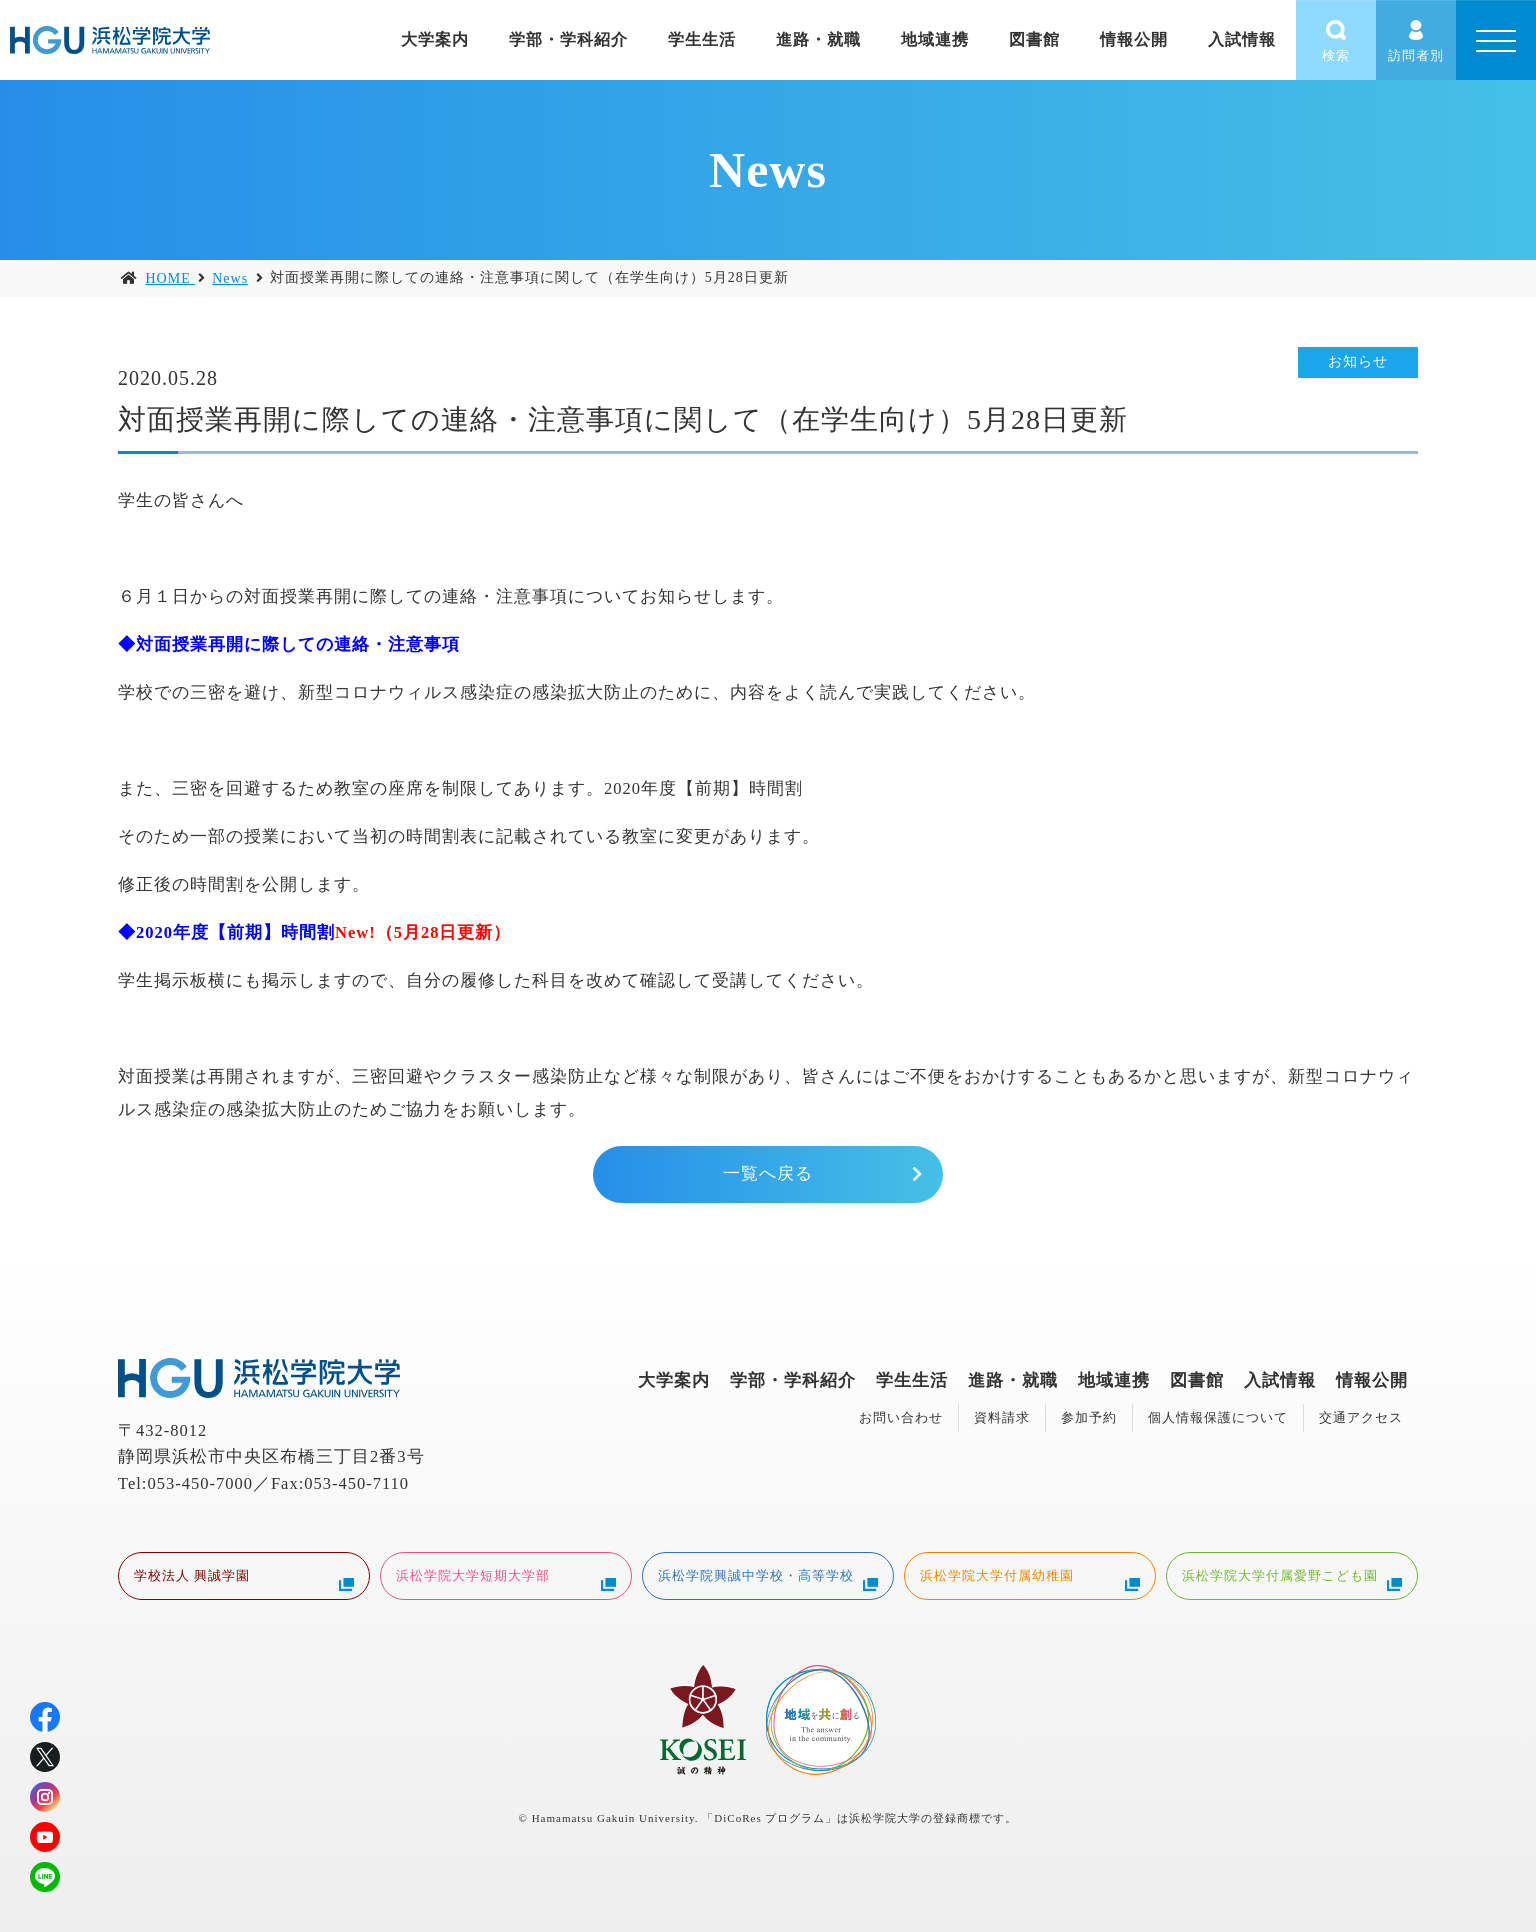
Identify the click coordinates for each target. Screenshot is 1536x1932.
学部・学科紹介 (568, 39)
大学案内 (435, 39)
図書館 (1034, 39)
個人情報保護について (1218, 1417)
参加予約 (1089, 1417)
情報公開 (1134, 39)
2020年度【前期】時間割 (703, 788)
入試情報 (1242, 39)
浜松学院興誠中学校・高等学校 (768, 1578)
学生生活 (702, 39)
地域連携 (935, 39)
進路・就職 (818, 39)
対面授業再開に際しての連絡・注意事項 (298, 644)
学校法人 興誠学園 (244, 1578)
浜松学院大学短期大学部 (506, 1578)
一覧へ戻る (768, 1173)
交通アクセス (1361, 1417)
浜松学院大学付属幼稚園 (1030, 1578)
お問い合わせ (901, 1417)
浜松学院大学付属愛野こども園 (1292, 1578)
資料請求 (1002, 1417)
